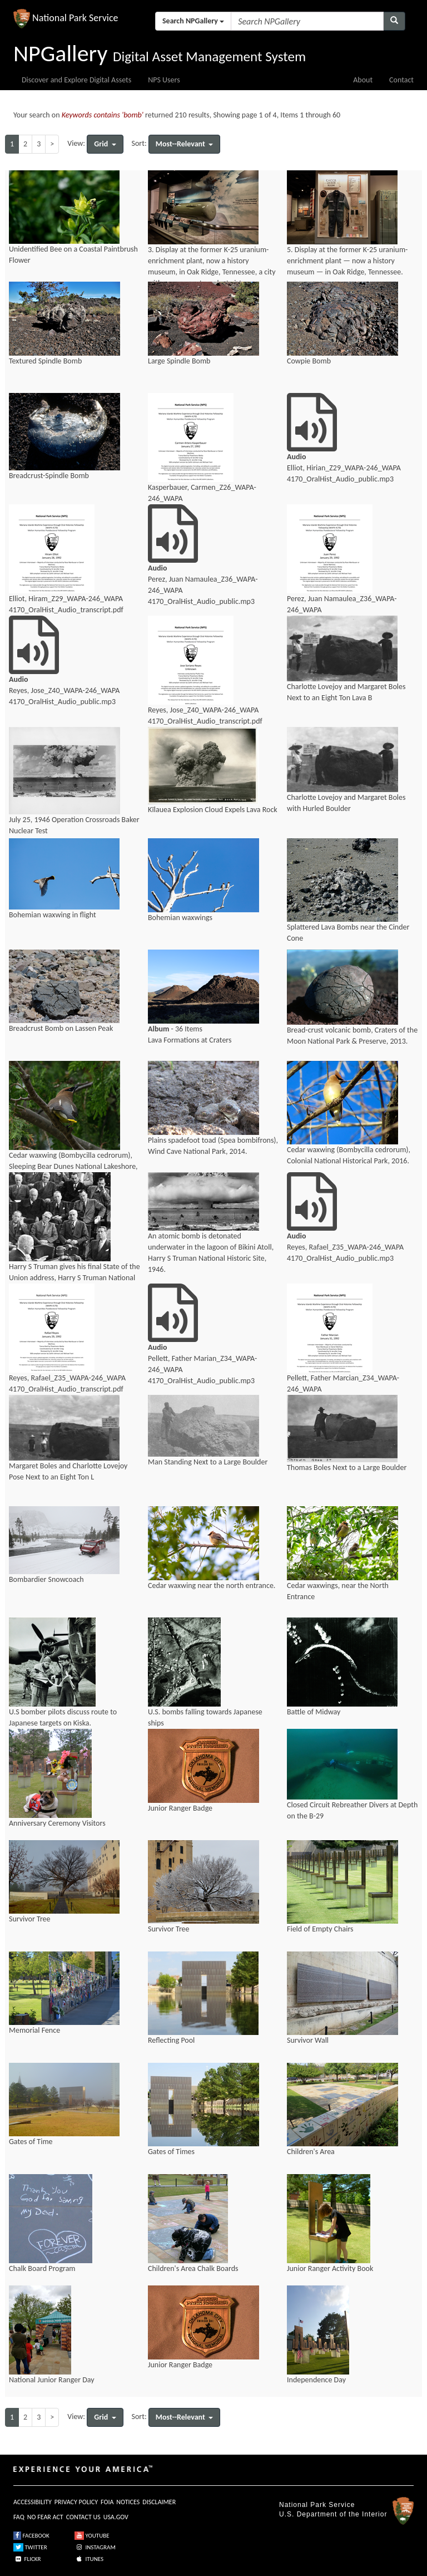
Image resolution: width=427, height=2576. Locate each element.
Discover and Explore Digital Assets (76, 80)
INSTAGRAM (95, 2547)
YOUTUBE (92, 2535)
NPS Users (164, 80)
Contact (401, 80)
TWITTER (30, 2547)
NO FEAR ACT (45, 2517)
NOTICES (128, 2502)
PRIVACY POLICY (76, 2502)
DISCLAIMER (159, 2502)
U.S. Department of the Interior (333, 2514)
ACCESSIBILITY (32, 2502)
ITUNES (89, 2559)
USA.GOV (115, 2517)
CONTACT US (83, 2517)
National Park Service (317, 2505)
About (363, 80)
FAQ (18, 2517)
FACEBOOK (31, 2535)
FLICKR (27, 2559)
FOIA (107, 2502)
